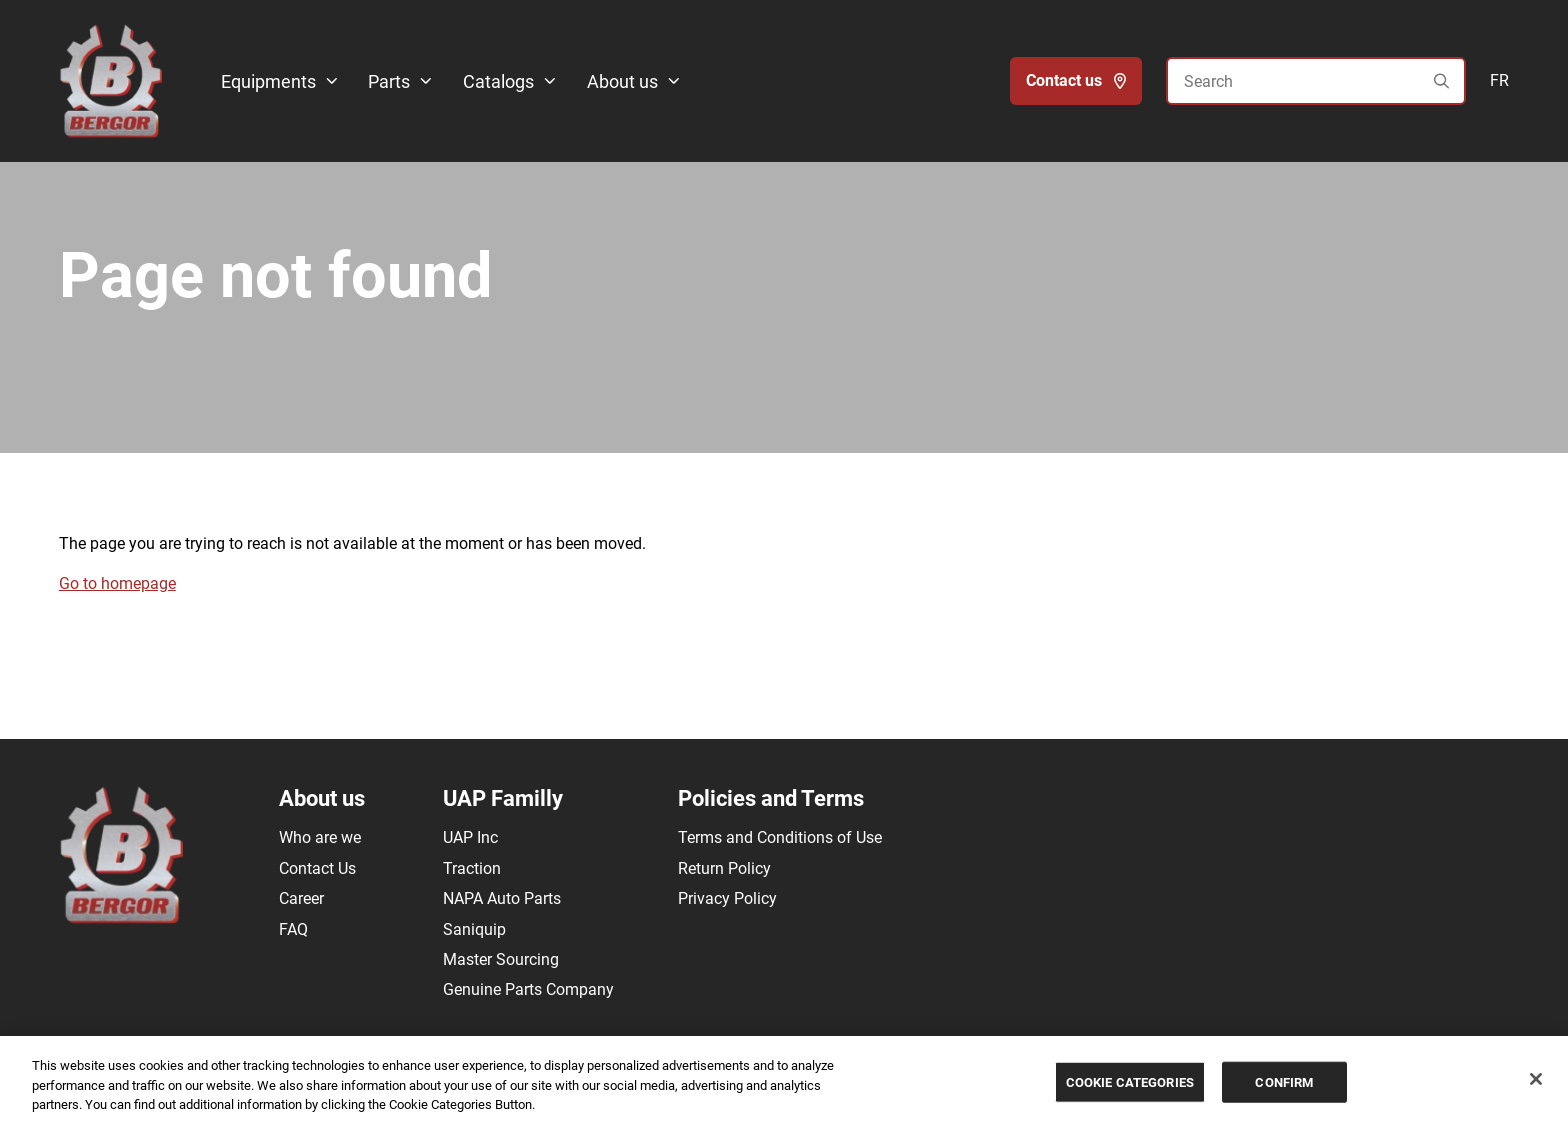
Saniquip (474, 929)
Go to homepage (117, 583)
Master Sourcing (501, 959)
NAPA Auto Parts (502, 898)
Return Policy (724, 868)
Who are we (320, 837)
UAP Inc (470, 837)
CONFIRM (1284, 1083)
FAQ (293, 929)
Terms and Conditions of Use (780, 837)
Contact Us (317, 868)
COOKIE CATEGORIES (1130, 1083)
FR (1499, 80)
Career (301, 898)
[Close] (1536, 1080)
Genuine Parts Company (528, 989)
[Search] (1316, 81)
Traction (472, 868)
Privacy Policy (727, 898)
